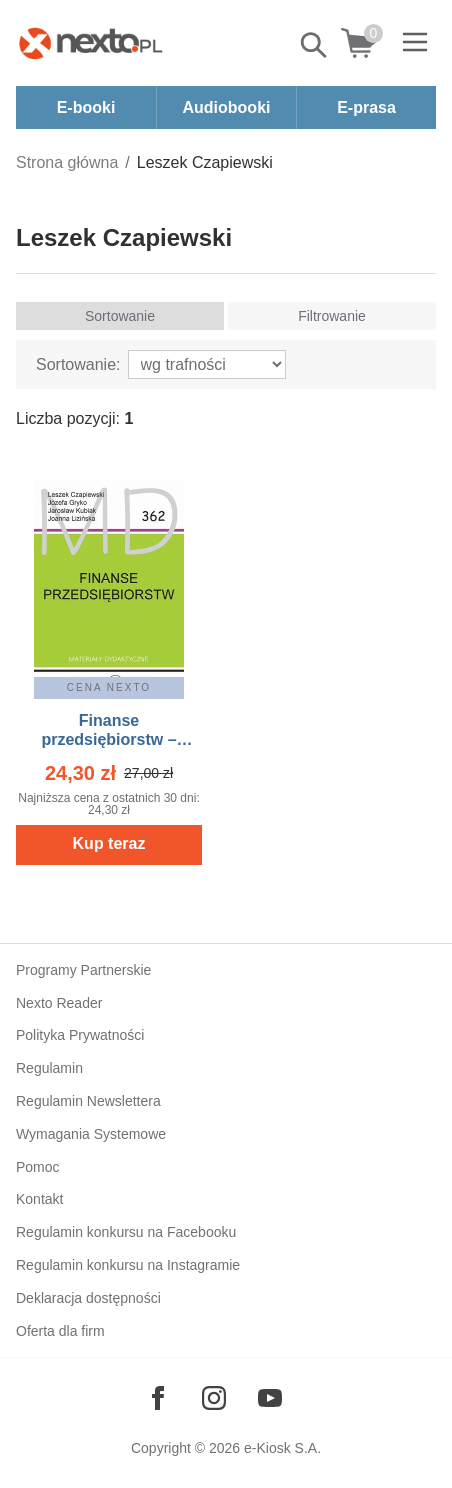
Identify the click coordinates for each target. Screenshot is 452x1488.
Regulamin (49, 1068)
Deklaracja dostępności (88, 1298)
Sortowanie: (78, 364)
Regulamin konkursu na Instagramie (128, 1265)
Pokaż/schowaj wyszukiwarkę (315, 45)
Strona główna (67, 162)
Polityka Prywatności (80, 1035)
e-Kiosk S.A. (282, 1448)
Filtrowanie (332, 316)
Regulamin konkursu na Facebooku (126, 1232)
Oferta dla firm (60, 1331)
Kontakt (39, 1199)
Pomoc (38, 1167)
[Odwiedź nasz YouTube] (270, 1398)
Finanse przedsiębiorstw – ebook (108, 739)
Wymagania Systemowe (91, 1134)
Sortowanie (120, 316)
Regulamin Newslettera (88, 1101)
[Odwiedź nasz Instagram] (214, 1398)
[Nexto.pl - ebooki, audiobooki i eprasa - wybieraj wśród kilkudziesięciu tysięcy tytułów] (91, 43)
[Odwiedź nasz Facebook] (158, 1398)
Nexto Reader (59, 1003)
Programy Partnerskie (83, 970)
